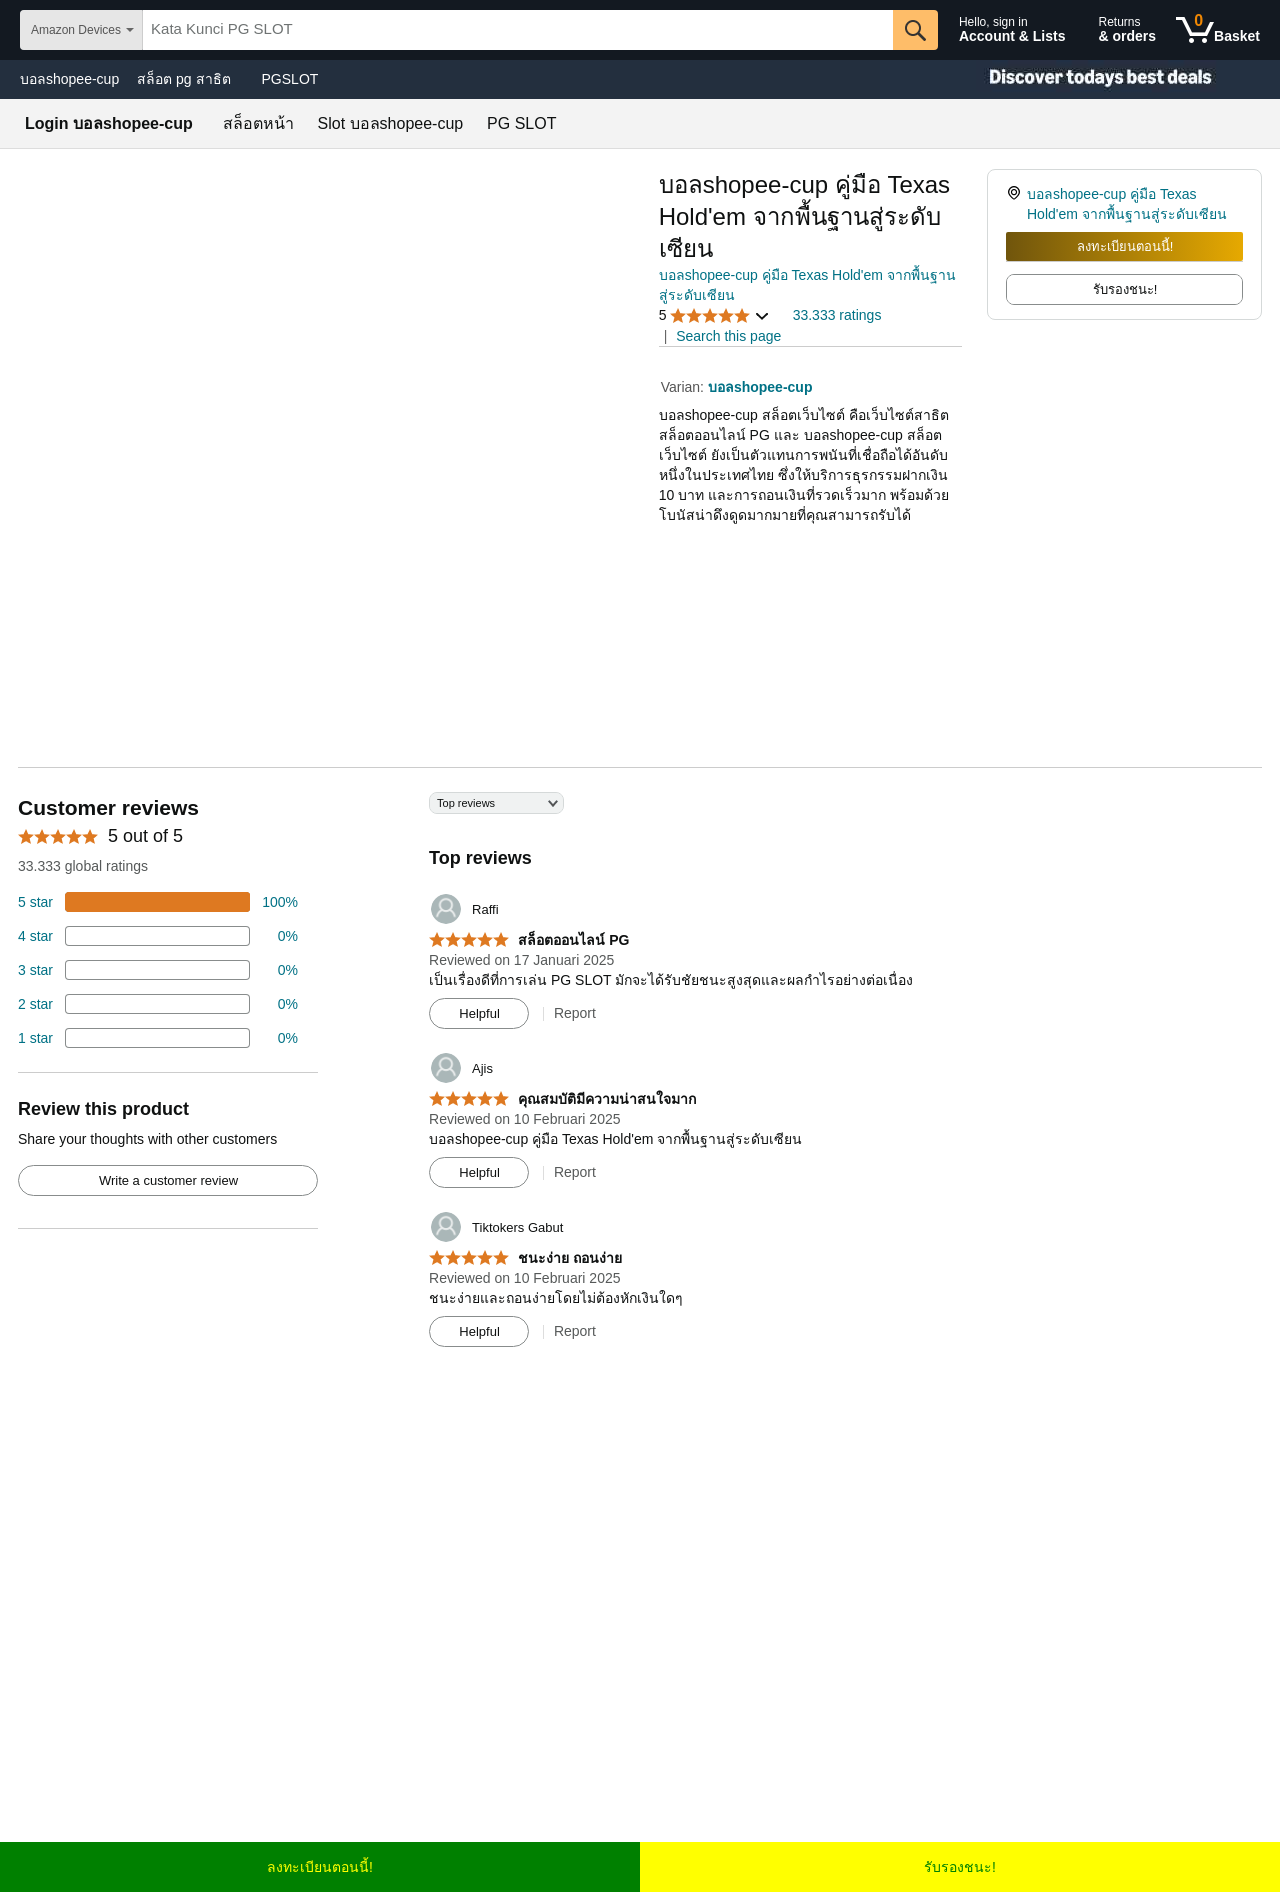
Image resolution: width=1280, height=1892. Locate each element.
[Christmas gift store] (1080, 79)
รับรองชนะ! (960, 1867)
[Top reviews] (640, 1077)
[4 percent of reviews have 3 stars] (158, 970)
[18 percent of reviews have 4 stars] (158, 936)
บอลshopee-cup (69, 79)
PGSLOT (290, 79)
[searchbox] (518, 30)
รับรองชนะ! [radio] (1125, 289)
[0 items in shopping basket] (1218, 30)
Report (575, 1013)
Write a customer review (168, 1180)
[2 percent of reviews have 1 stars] (158, 1038)
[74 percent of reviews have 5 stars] (158, 902)
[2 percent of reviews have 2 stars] (158, 1004)
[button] (715, 315)
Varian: (684, 387)
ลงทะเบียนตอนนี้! (1125, 246)
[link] (1016, 204)
